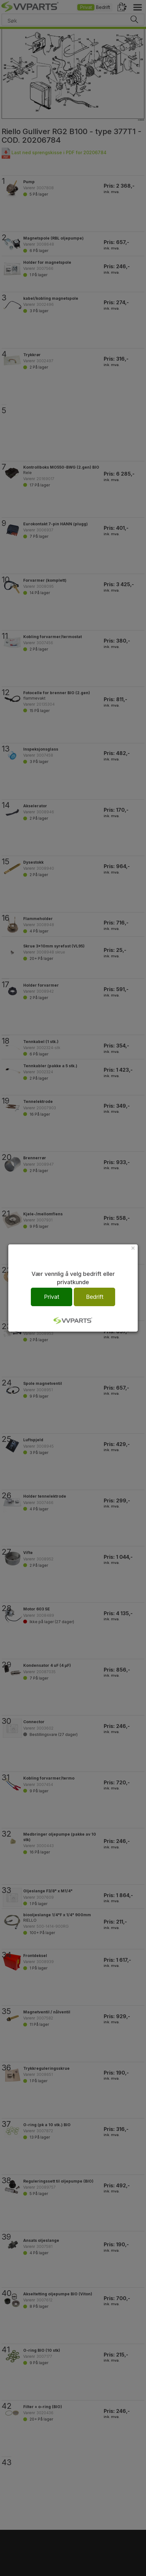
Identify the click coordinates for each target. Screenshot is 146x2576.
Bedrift (94, 1296)
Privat (51, 1296)
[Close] (133, 1247)
